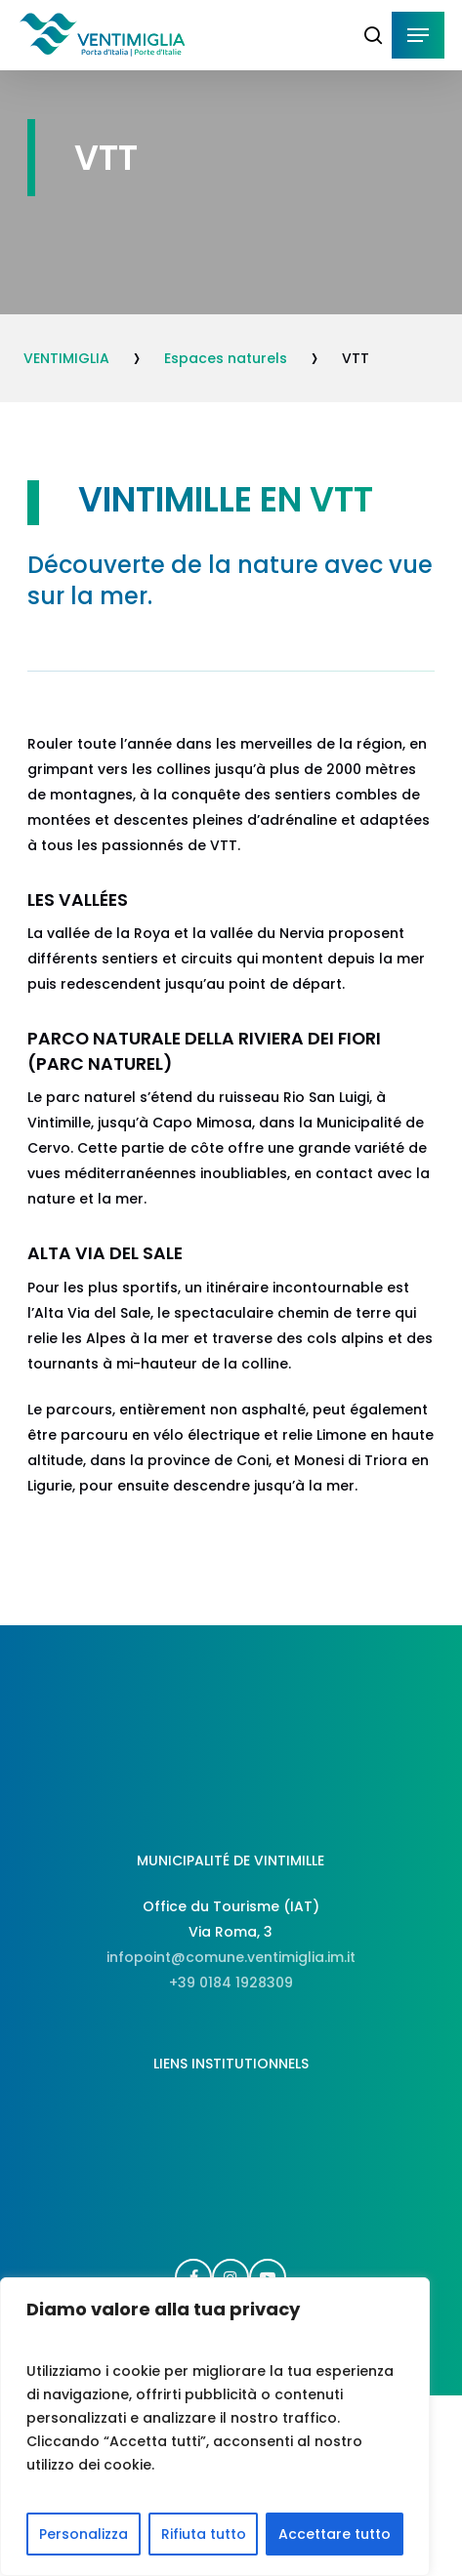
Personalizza (83, 2534)
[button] (418, 35)
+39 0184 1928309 (231, 1982)
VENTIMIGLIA (66, 358)
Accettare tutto (334, 2534)
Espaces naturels (225, 358)
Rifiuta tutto (203, 2534)
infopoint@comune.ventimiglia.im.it (231, 1957)
